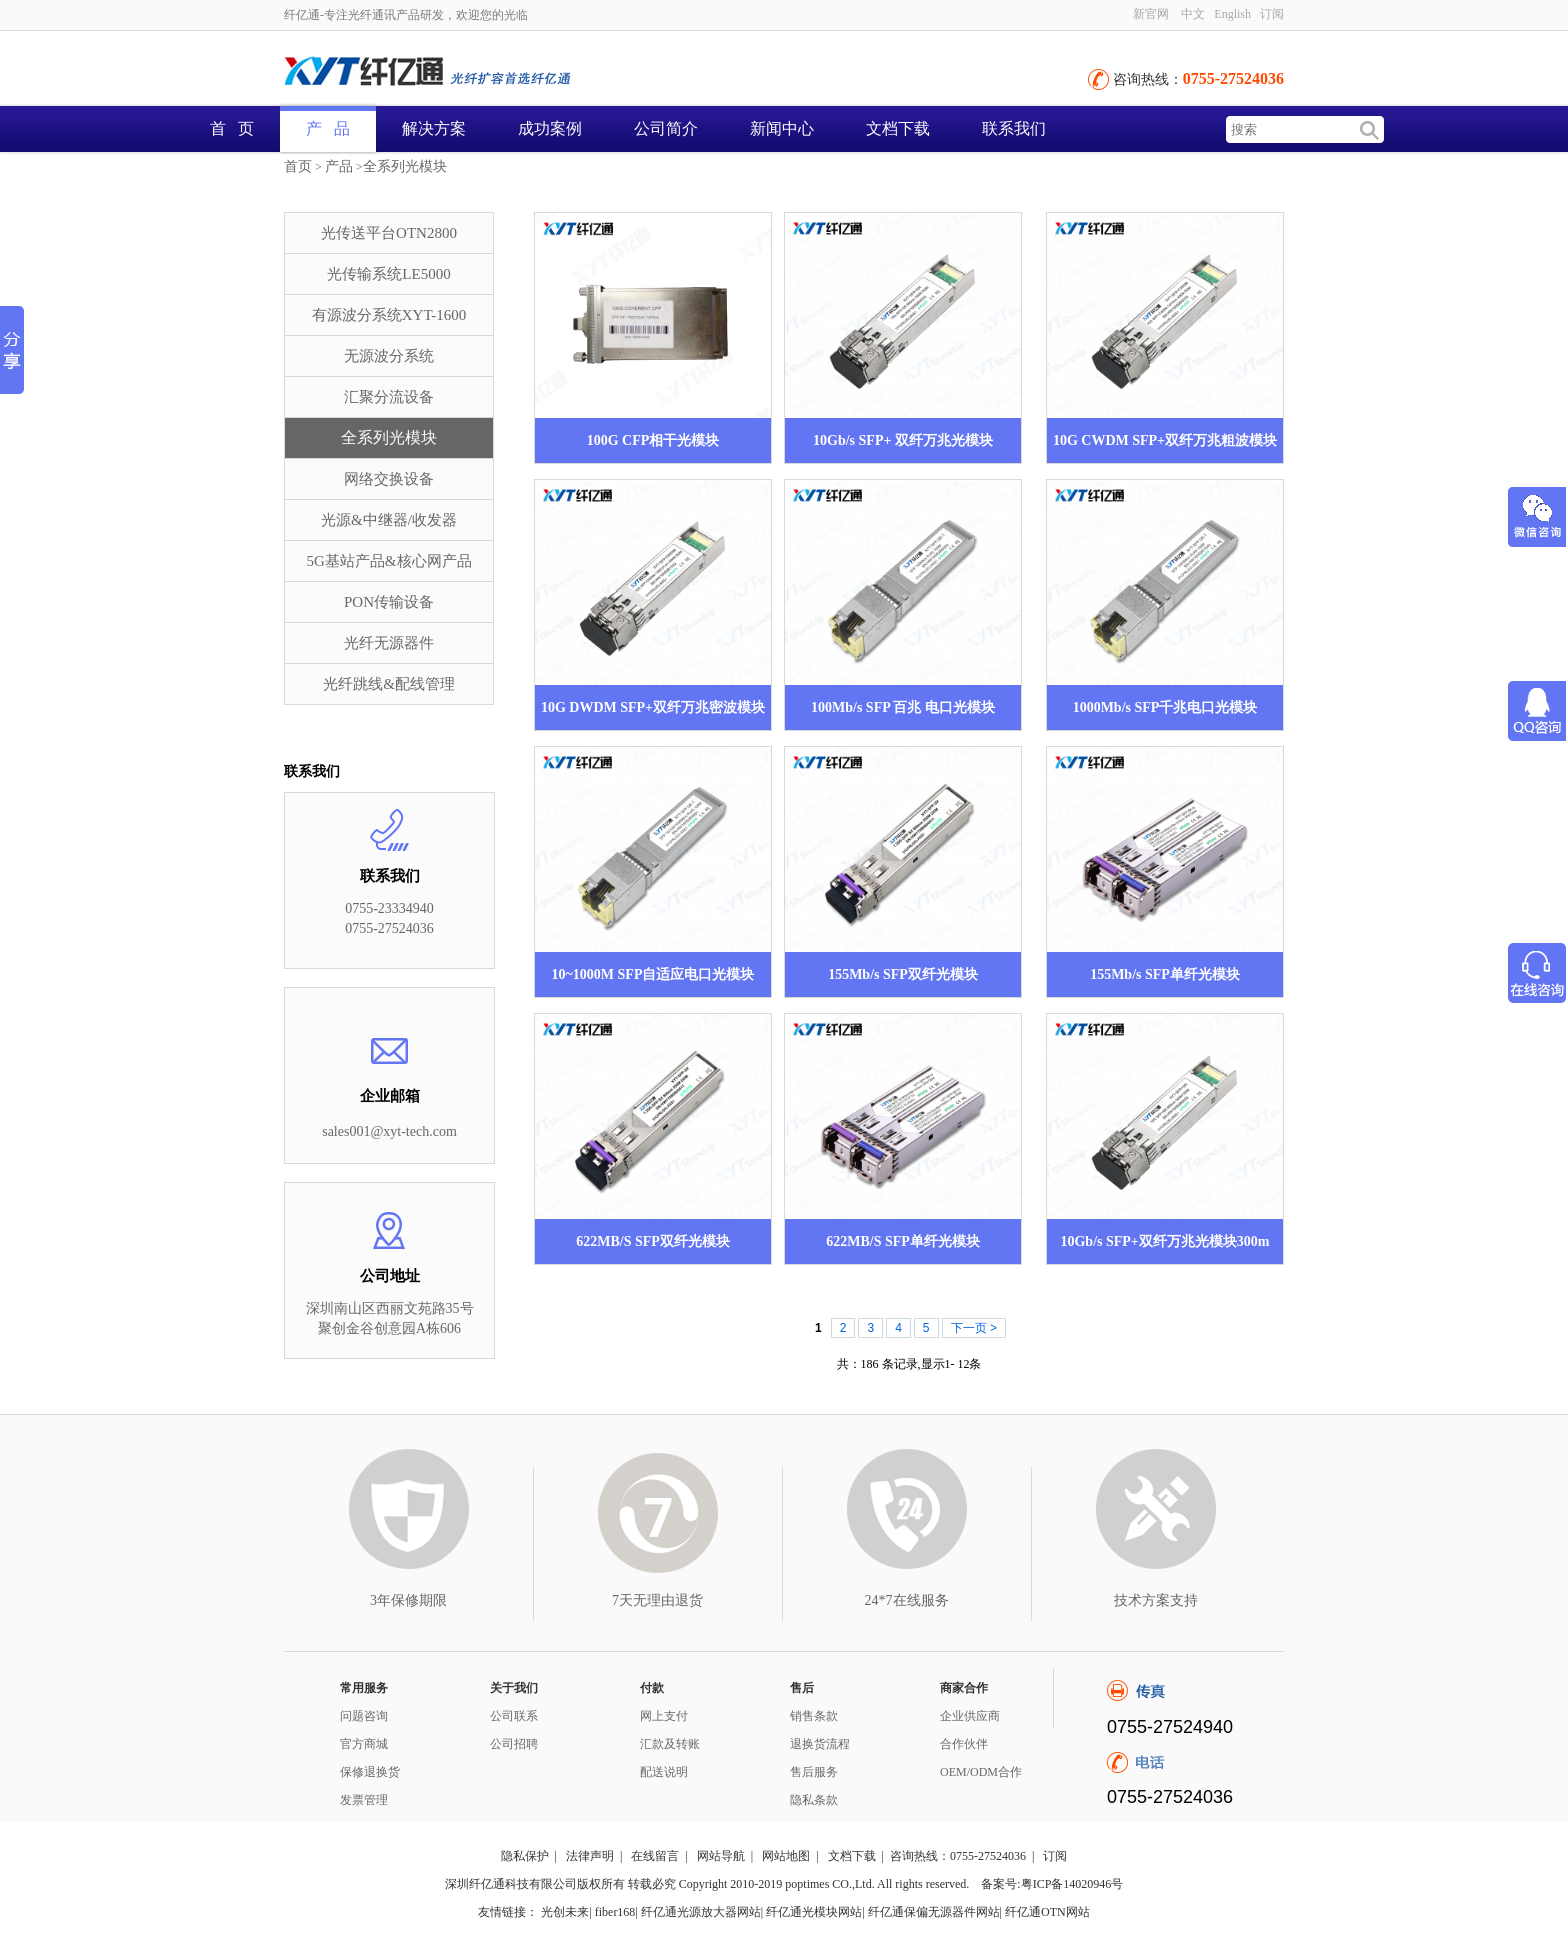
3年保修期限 (408, 1600)
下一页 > (974, 1328)
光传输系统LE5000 (388, 274)
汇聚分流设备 (389, 397)
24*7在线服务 (907, 1600)
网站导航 (721, 1856)
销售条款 (814, 1716)
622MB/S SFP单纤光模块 (903, 1241)
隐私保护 (525, 1856)
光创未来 (565, 1912)
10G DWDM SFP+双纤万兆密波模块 (653, 707)
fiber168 (615, 1912)
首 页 (232, 128)
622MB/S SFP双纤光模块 (653, 1241)
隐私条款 (814, 1800)
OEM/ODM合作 (981, 1772)
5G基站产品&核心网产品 (389, 561)
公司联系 (514, 1716)
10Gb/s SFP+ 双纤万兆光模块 (903, 440)
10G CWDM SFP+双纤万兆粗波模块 (1165, 440)
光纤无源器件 (389, 643)
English (1232, 14)
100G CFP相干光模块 (653, 440)
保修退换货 (370, 1772)
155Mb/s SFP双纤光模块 (903, 974)
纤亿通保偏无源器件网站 (934, 1912)
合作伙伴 (964, 1744)
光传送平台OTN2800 (389, 233)
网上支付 (664, 1716)
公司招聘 (514, 1744)
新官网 (1151, 14)
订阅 (1272, 14)
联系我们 (1014, 128)
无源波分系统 (389, 356)
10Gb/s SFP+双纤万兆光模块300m (1164, 1241)
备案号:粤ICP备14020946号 (1052, 1884)
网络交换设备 (389, 479)
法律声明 (590, 1856)
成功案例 (550, 128)
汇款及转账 (670, 1744)
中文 (1193, 14)
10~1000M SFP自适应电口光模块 (653, 974)
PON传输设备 (389, 602)
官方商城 (364, 1744)
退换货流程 (820, 1744)
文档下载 (898, 128)
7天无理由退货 (657, 1600)
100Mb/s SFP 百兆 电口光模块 (903, 707)
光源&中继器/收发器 (389, 520)
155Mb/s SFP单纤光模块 (1165, 974)
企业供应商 (970, 1716)
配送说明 (664, 1772)
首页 (298, 166)
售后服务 (814, 1772)
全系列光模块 (405, 166)
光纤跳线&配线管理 (389, 684)
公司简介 (666, 128)
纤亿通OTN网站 (1047, 1912)
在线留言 (655, 1856)
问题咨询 (364, 1716)
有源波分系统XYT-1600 (389, 315)
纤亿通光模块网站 (814, 1912)
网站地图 (786, 1856)
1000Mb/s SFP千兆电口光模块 (1165, 707)
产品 (339, 166)
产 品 (328, 128)
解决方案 (434, 128)
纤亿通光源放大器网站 (701, 1912)
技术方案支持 (1156, 1600)
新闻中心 (782, 128)
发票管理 (364, 1800)
